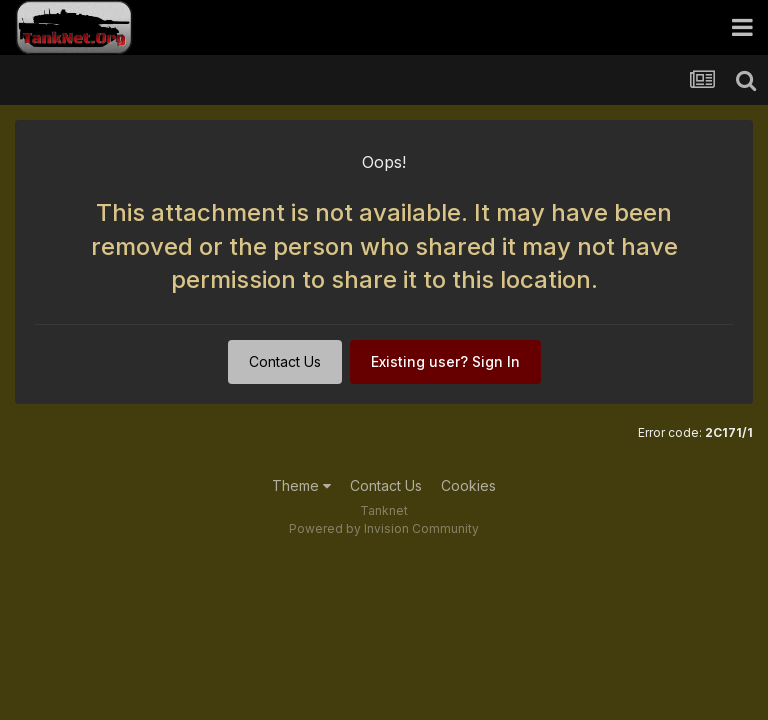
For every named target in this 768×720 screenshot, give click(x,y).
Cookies (468, 485)
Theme (301, 485)
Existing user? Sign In (445, 361)
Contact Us (285, 361)
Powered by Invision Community (384, 528)
